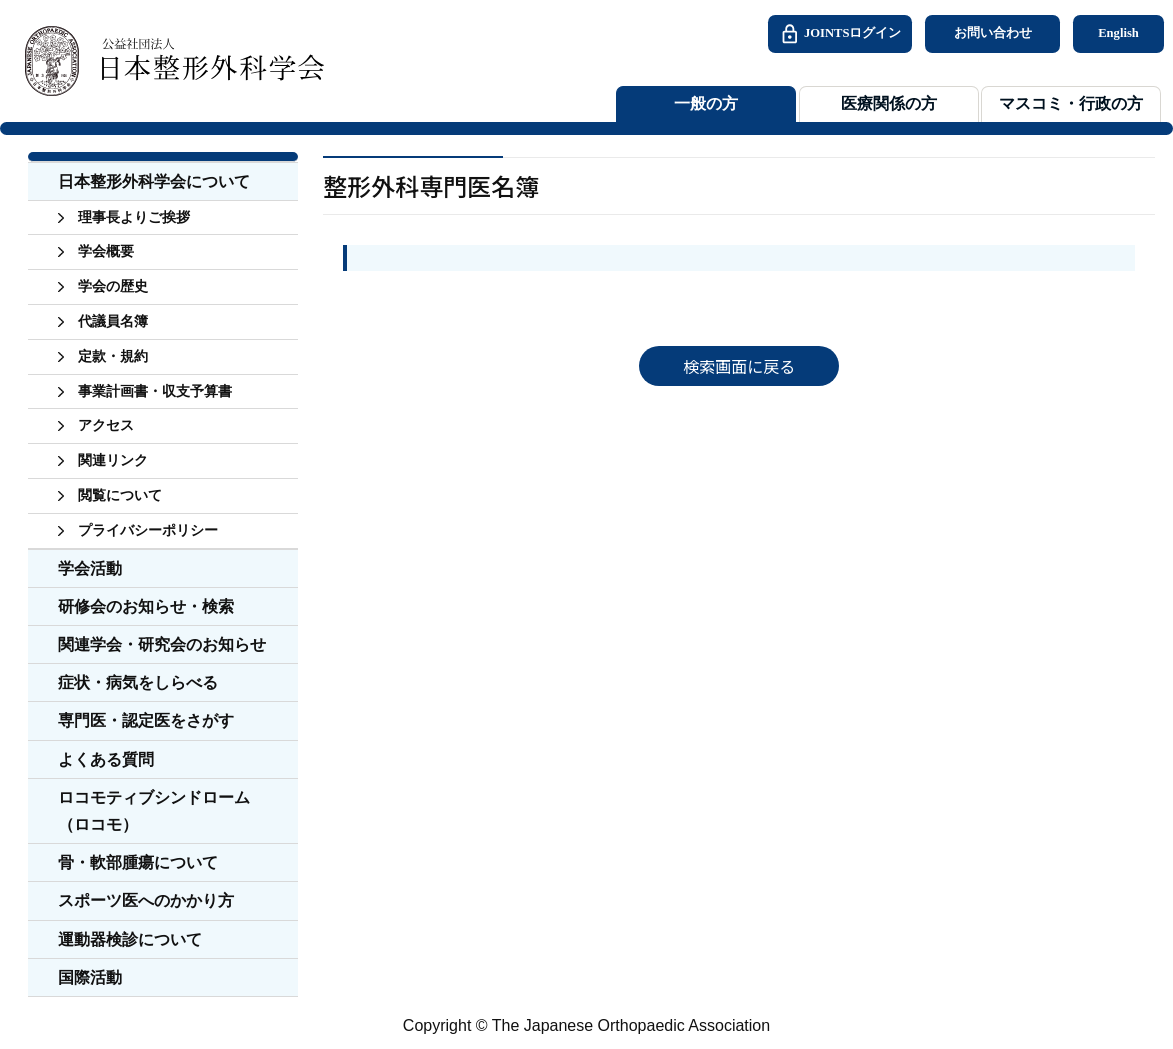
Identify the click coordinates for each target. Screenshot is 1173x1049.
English (1118, 33)
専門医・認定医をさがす (146, 720)
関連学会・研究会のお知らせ (162, 644)
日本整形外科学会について (154, 181)
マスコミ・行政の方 (1071, 104)
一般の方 (706, 104)
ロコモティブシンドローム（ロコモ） (154, 811)
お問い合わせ (993, 33)
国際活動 (90, 977)
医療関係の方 (889, 104)
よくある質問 (106, 759)
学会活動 (90, 568)
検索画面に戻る (739, 366)
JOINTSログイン (840, 34)
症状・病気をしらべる (138, 682)
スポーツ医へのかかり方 (146, 900)
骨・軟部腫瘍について (138, 862)
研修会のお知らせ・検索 (146, 606)
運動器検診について (130, 939)
